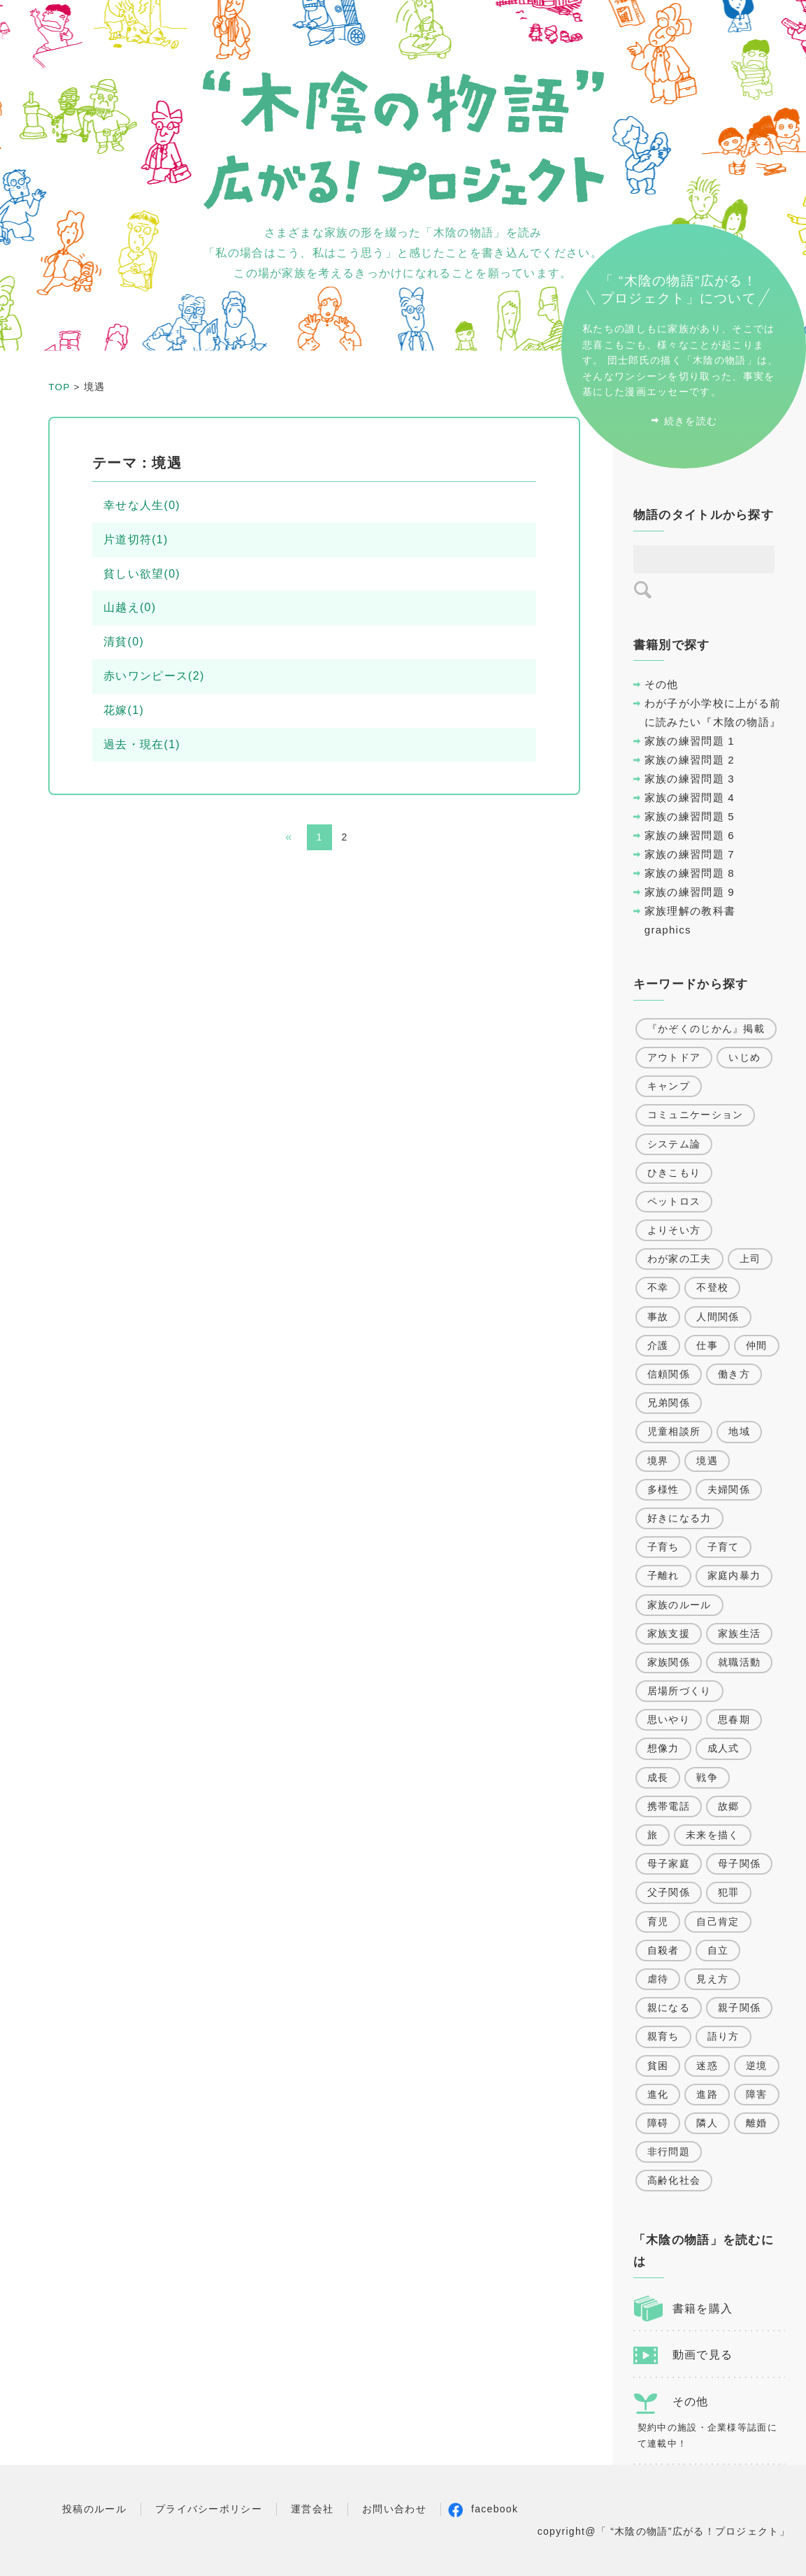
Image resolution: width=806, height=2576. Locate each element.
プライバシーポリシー (208, 2508)
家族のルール (679, 1604)
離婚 (757, 2122)
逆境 (757, 2065)
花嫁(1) (123, 710)
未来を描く (713, 1834)
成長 (658, 1777)
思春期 (734, 1719)
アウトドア (674, 1057)
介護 (658, 1345)
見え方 (712, 1978)
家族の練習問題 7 (690, 854)
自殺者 (663, 1950)
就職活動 (739, 1662)
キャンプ (668, 1086)
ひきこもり (674, 1172)
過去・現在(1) (141, 744)
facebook (494, 2508)
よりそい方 (674, 1230)
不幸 (658, 1287)
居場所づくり (679, 1690)
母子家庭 (668, 1863)
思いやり (668, 1719)
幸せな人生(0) (141, 505)
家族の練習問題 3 (690, 779)
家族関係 (668, 1662)
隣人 (707, 2122)
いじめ (744, 1057)
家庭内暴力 (734, 1575)
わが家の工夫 (679, 1258)
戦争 (707, 1777)
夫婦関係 (728, 1489)
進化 (658, 2094)
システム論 (674, 1144)
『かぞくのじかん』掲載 (706, 1028)
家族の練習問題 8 (690, 873)
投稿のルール (94, 2508)
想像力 (663, 1748)
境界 (658, 1460)
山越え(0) (129, 607)
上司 (750, 1258)
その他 (662, 684)
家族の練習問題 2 (690, 760)
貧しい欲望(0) (141, 574)
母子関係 (739, 1863)
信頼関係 (668, 1374)
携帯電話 (668, 1806)
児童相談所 (674, 1431)
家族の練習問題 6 (690, 835)
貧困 (658, 2065)
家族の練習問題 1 (690, 741)
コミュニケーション (695, 1114)
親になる (668, 2007)
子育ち (663, 1546)
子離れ (663, 1575)
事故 (658, 1316)
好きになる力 (679, 1518)
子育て (723, 1546)
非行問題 (668, 2151)
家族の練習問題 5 (690, 816)
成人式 (723, 1748)
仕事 (707, 1345)
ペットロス (674, 1201)
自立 (718, 1950)
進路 (707, 2094)
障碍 (658, 2122)
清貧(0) (123, 641)
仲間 (757, 1345)
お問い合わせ (394, 2508)
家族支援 (668, 1633)
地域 (739, 1431)
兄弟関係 (668, 1402)
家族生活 (739, 1633)
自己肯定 (717, 1921)
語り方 (723, 2036)
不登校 (712, 1287)
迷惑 (707, 2065)
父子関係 (668, 1892)
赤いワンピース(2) (154, 676)
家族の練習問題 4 (690, 797)
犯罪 (729, 1892)
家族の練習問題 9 (690, 892)
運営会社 (312, 2508)
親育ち (663, 2036)
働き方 (734, 1374)
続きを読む (691, 421)
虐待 (658, 1978)
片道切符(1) (135, 539)
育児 (658, 1921)
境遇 (707, 1460)
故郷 (729, 1806)
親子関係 (739, 2007)
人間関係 (717, 1316)
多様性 (663, 1489)
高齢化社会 (674, 2180)
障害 (757, 2094)
